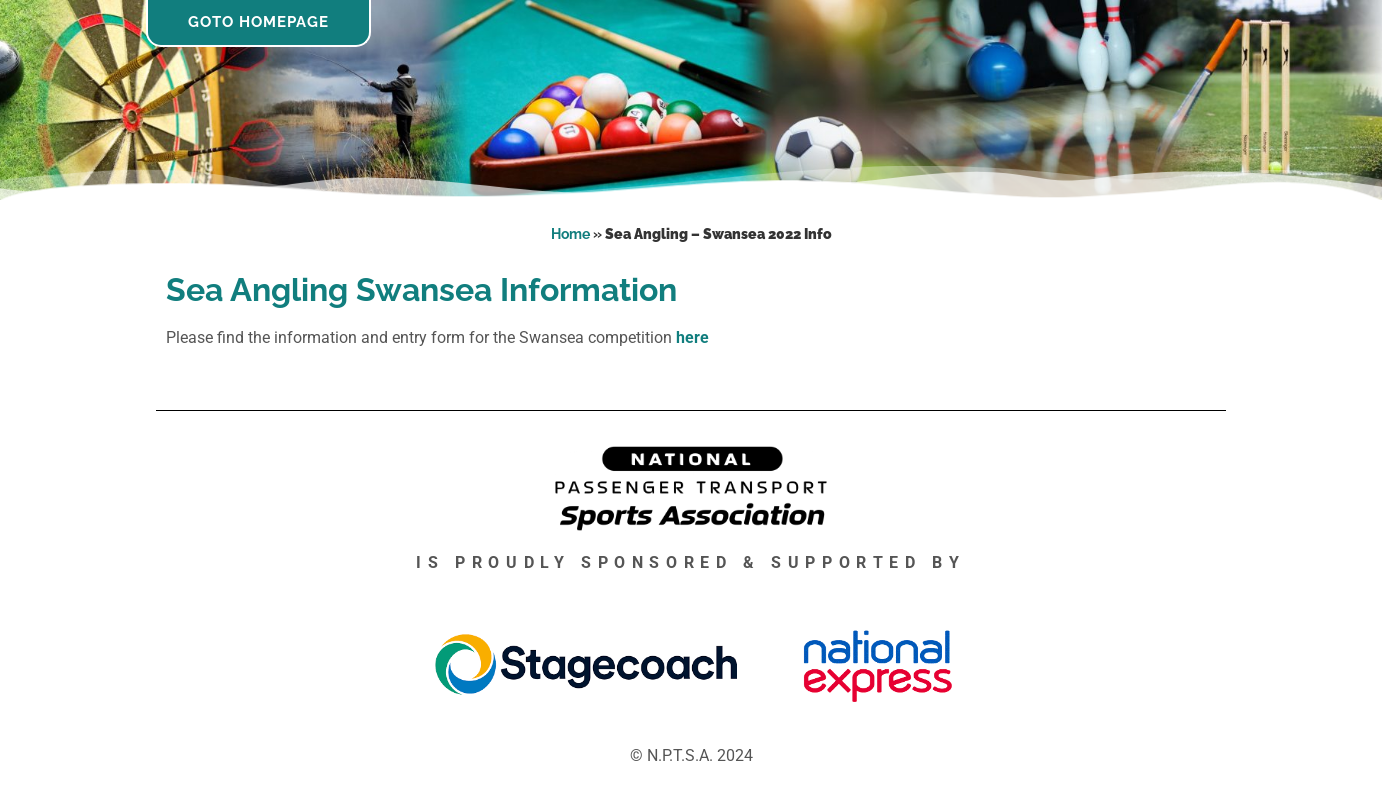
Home (570, 234)
